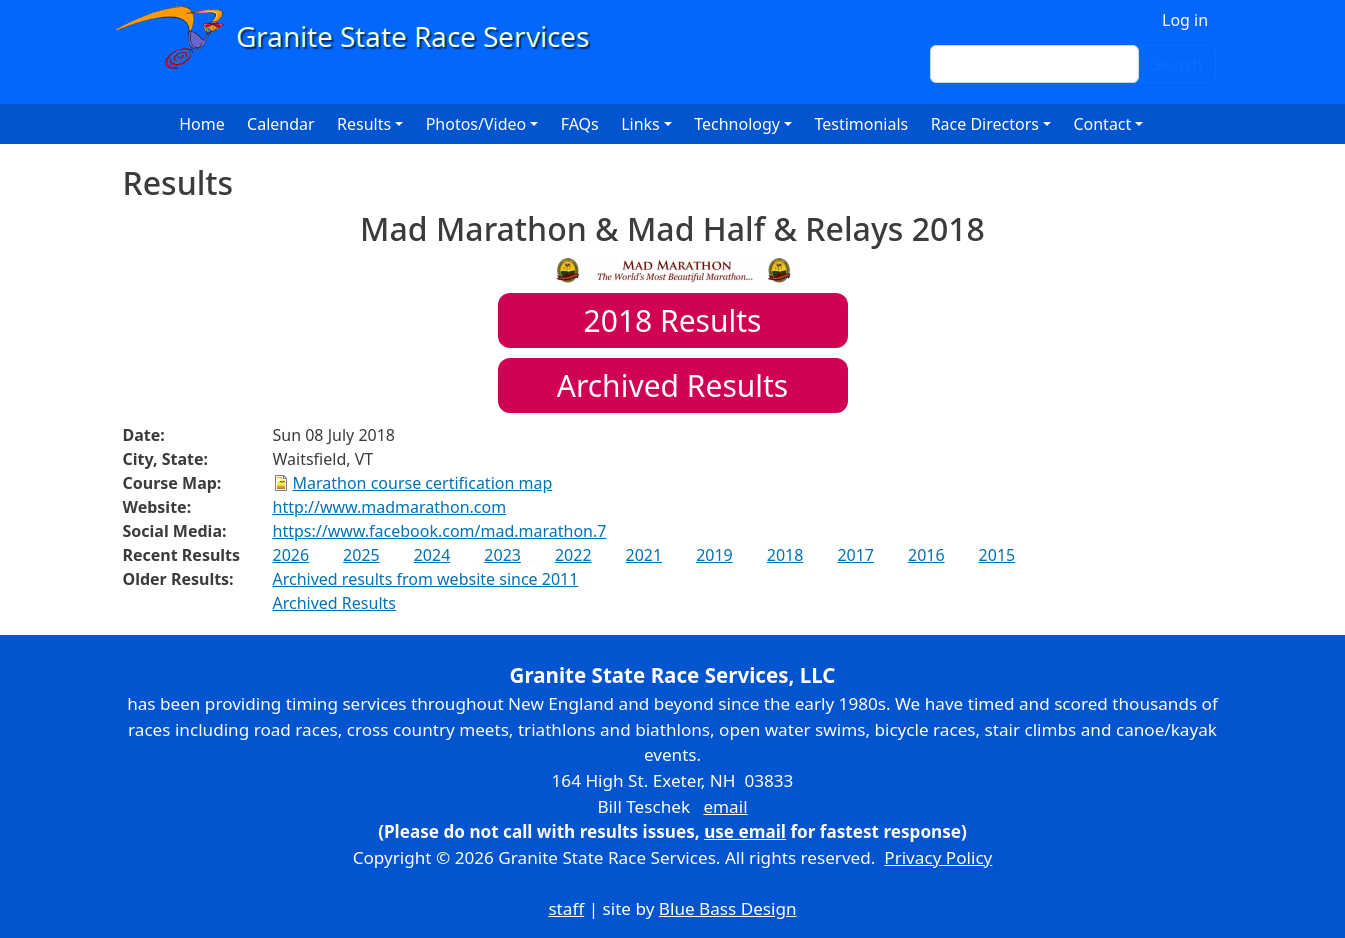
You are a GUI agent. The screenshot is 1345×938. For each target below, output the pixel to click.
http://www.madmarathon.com (390, 507)
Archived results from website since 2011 (426, 579)
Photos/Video (476, 124)
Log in (1185, 20)
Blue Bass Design (728, 908)
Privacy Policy (938, 857)
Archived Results (672, 385)
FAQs (580, 124)
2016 (926, 555)
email (725, 806)
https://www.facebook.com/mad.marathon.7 (440, 531)
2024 (432, 555)
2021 (644, 555)
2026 (291, 555)
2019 (714, 555)
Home (202, 124)
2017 (855, 555)
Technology (737, 124)
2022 (573, 555)
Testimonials (861, 124)
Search (1177, 64)
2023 (502, 555)
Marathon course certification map (423, 483)
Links (640, 124)
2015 (997, 555)
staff (566, 908)
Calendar (281, 124)
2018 (785, 555)
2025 (361, 555)
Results (673, 320)
